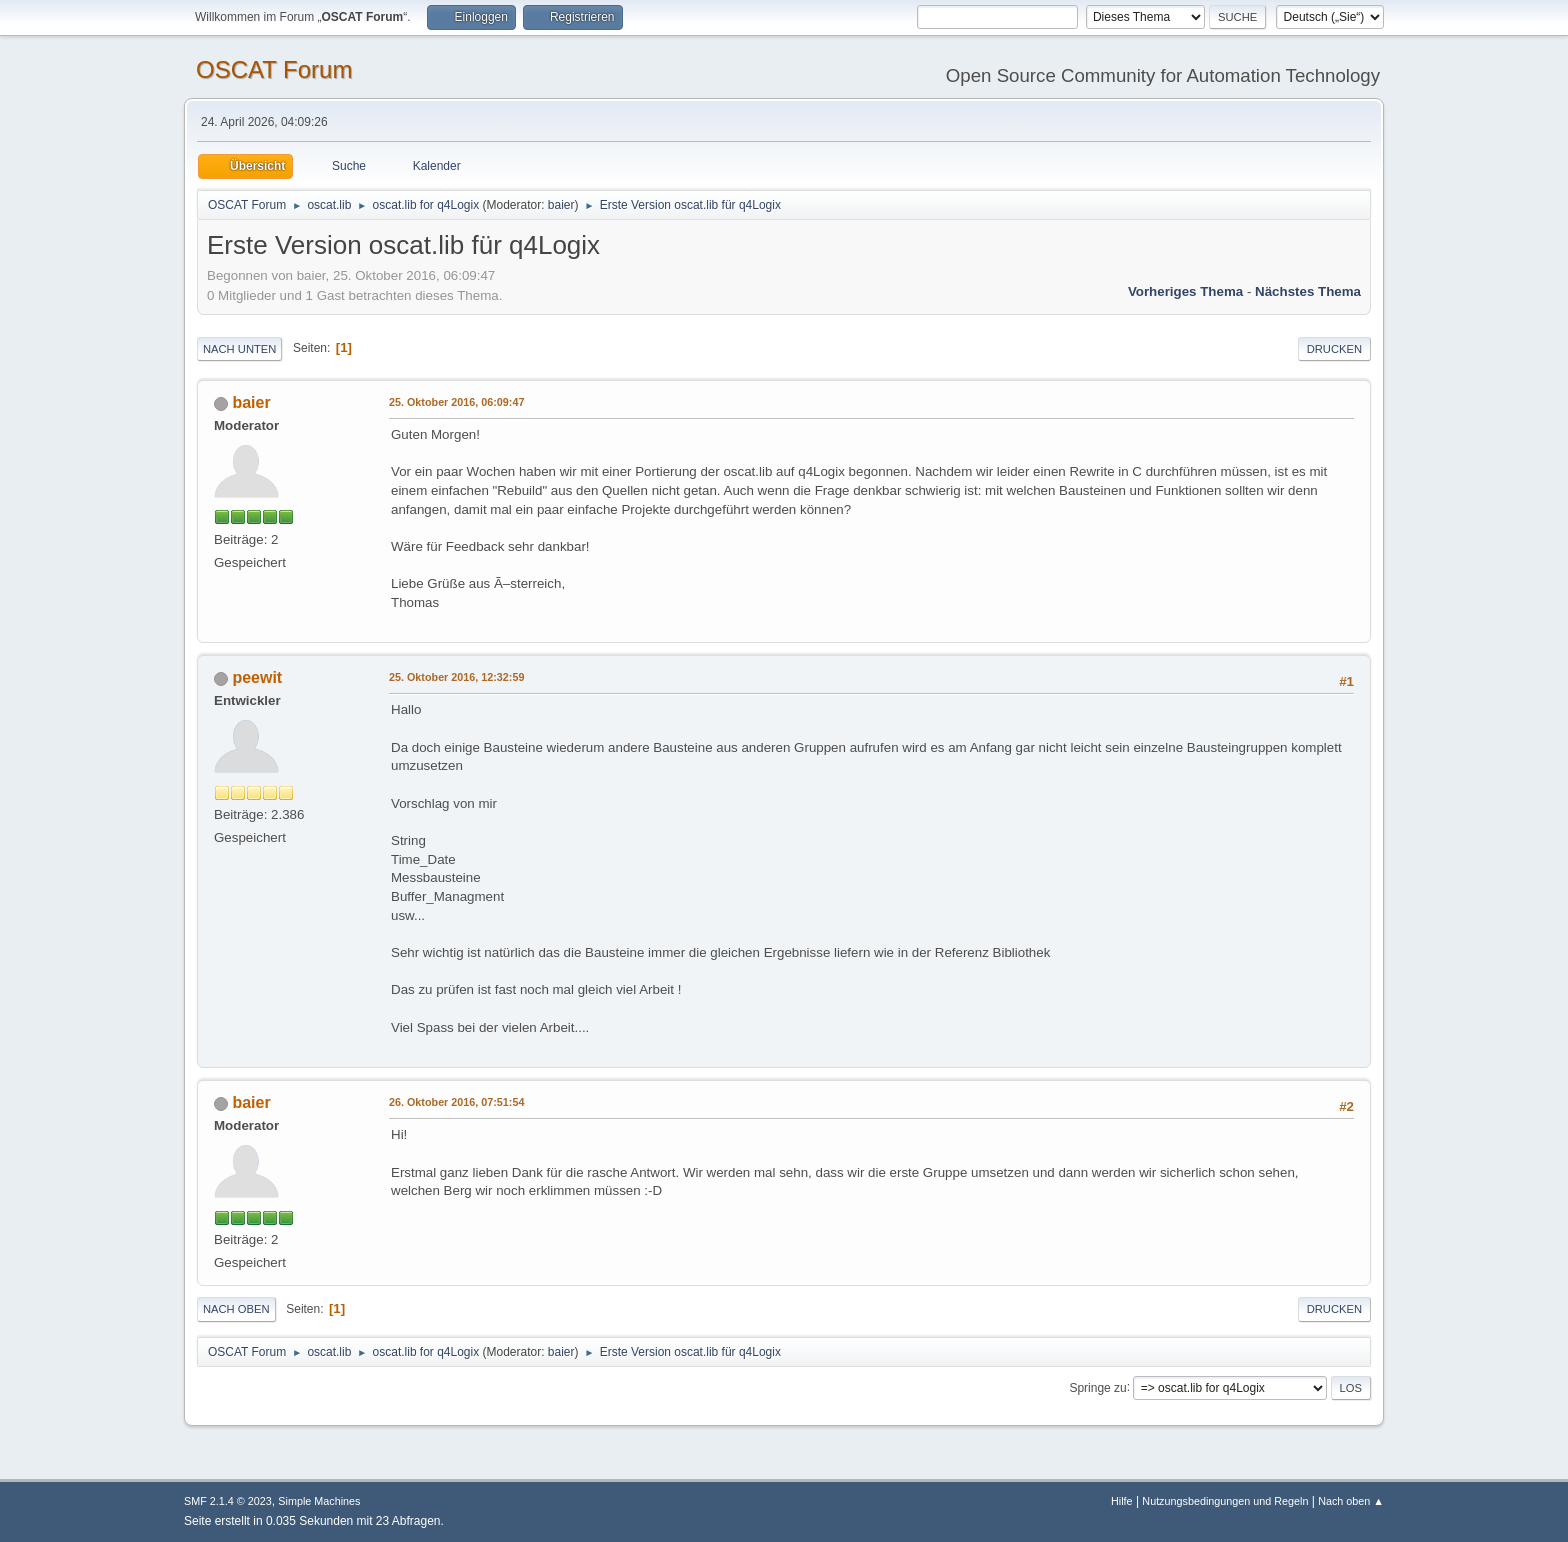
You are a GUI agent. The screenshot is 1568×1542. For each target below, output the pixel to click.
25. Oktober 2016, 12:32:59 (456, 677)
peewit (257, 677)
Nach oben (236, 1309)
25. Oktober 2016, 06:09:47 (456, 402)
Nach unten (239, 349)
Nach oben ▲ (1351, 1501)
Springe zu (1097, 1387)
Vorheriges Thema (1185, 291)
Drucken (1334, 349)
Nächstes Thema (1308, 291)
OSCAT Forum (274, 69)
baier (561, 205)
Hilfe (1122, 1501)
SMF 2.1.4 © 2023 (228, 1501)
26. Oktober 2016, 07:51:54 (456, 1102)
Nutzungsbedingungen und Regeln (1225, 1501)
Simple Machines (319, 1501)
